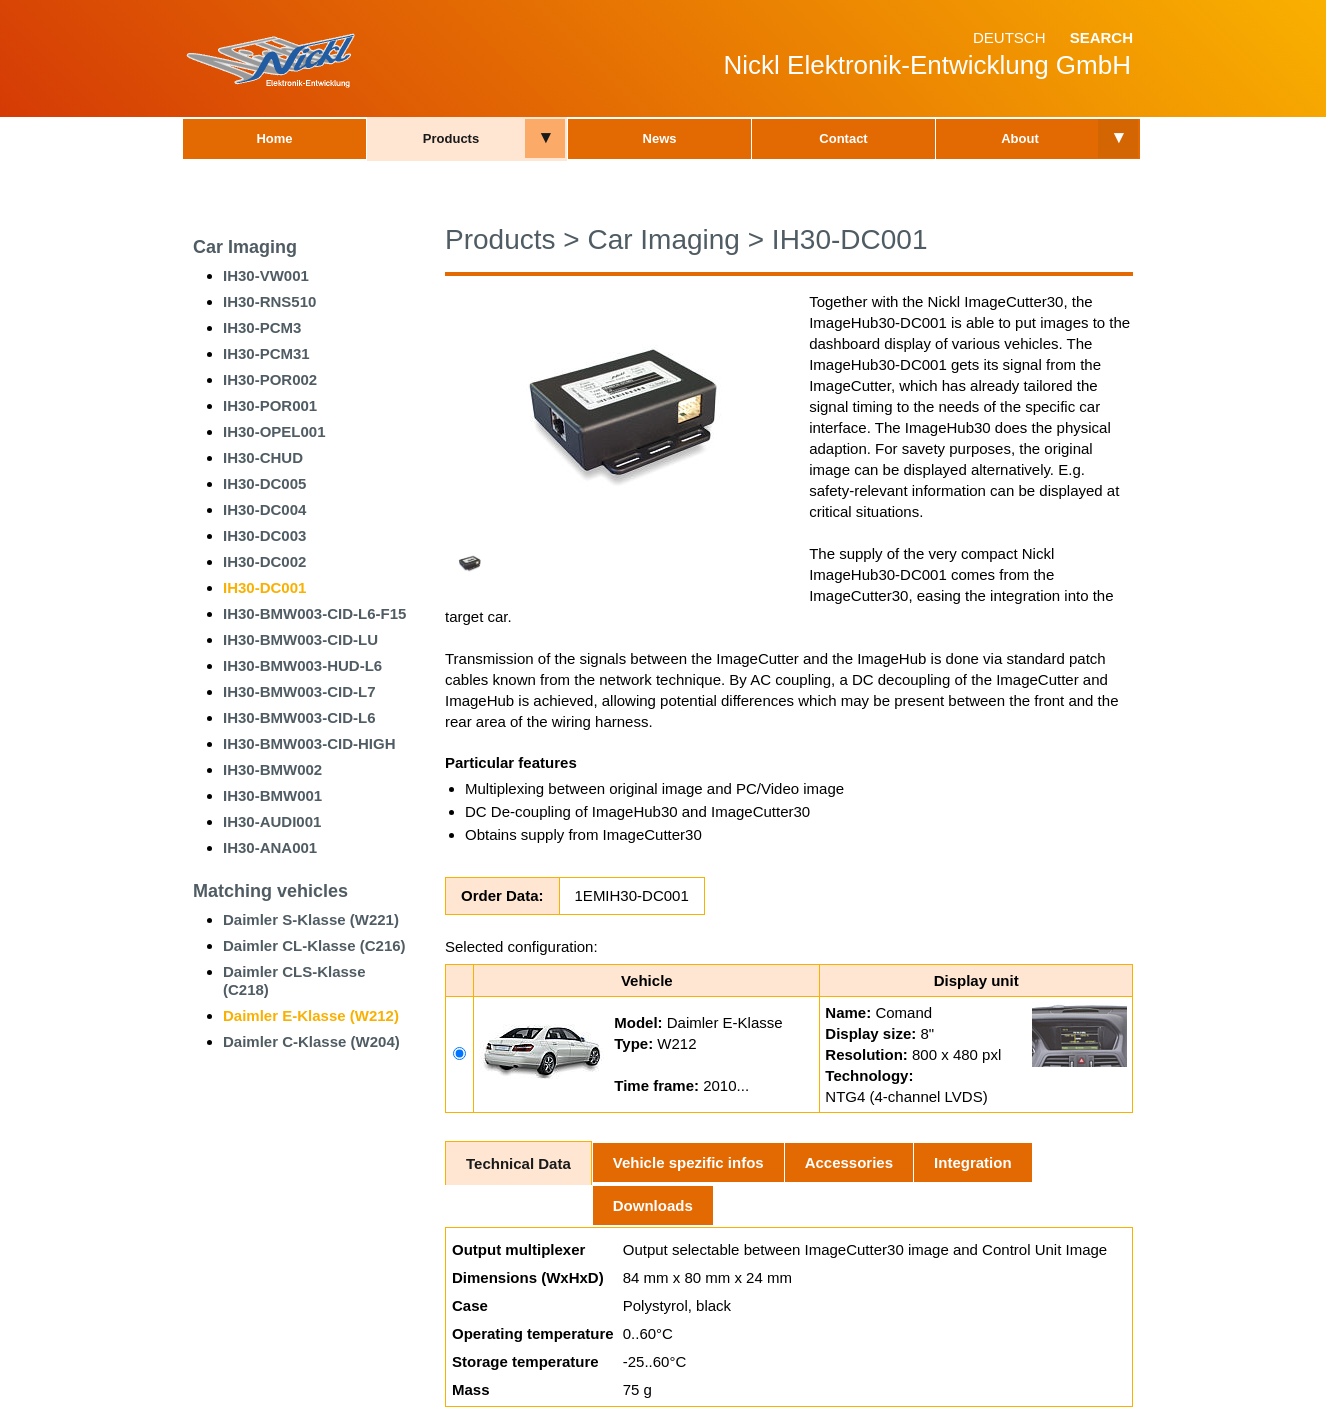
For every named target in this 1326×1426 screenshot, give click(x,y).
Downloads (653, 1205)
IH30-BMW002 (272, 769)
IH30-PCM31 (266, 353)
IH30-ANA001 (270, 847)
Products (451, 138)
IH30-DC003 (264, 535)
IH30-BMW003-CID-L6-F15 (314, 613)
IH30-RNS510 (269, 301)
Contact (843, 138)
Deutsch (1009, 37)
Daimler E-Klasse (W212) (311, 1015)
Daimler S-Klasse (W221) (311, 919)
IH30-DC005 (264, 483)
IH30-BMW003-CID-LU (300, 639)
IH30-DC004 (264, 509)
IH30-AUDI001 (272, 821)
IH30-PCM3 (262, 327)
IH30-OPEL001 (274, 431)
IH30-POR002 (270, 379)
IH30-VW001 (266, 275)
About (1020, 138)
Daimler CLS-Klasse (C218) (294, 980)
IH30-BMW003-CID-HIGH (309, 743)
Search (1101, 37)
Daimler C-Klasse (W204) (311, 1041)
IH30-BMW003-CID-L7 (299, 691)
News (660, 138)
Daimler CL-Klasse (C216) (314, 945)
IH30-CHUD (263, 457)
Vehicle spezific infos (688, 1162)
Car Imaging (245, 247)
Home (274, 138)
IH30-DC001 (264, 587)
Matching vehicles (270, 891)
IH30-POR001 (270, 405)
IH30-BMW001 (272, 795)
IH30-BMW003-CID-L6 (299, 717)
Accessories (849, 1162)
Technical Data (518, 1163)
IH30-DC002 (264, 561)
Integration (973, 1162)
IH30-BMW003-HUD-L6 (302, 665)
